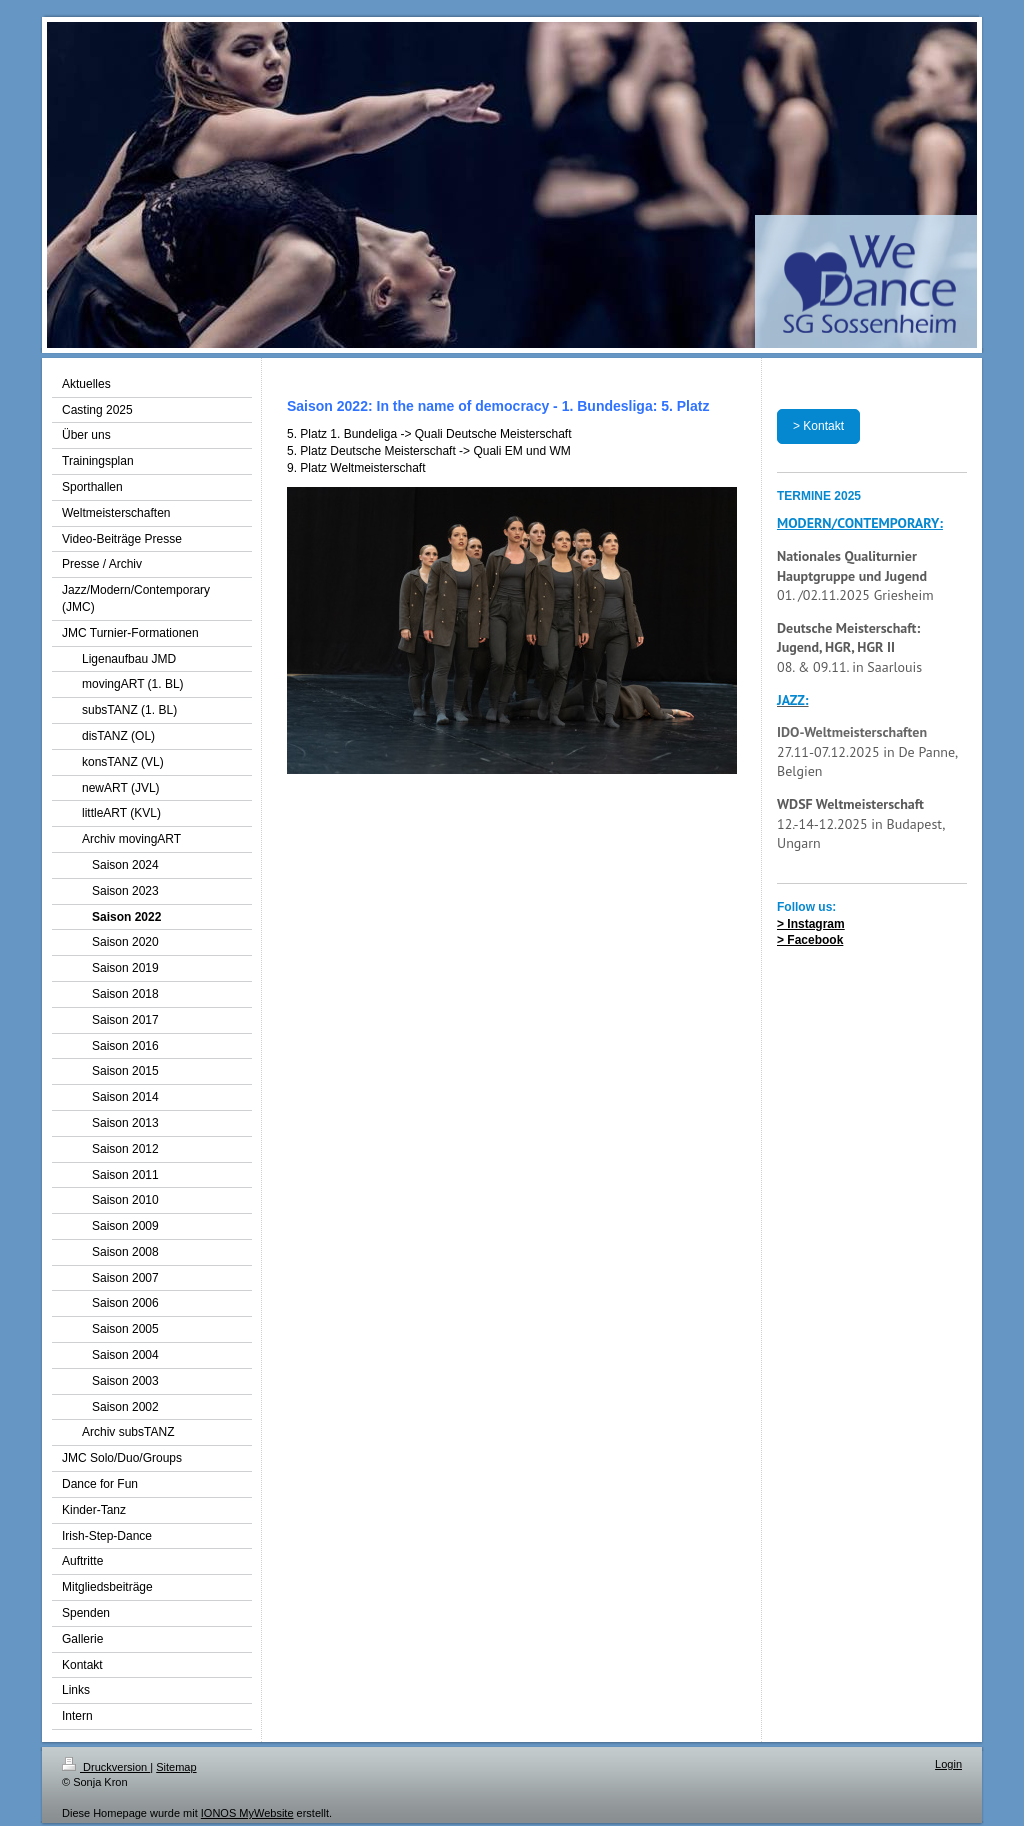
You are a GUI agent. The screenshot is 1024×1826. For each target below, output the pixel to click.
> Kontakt (818, 426)
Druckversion (106, 1767)
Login (948, 1764)
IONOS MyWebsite (247, 1813)
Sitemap (176, 1767)
